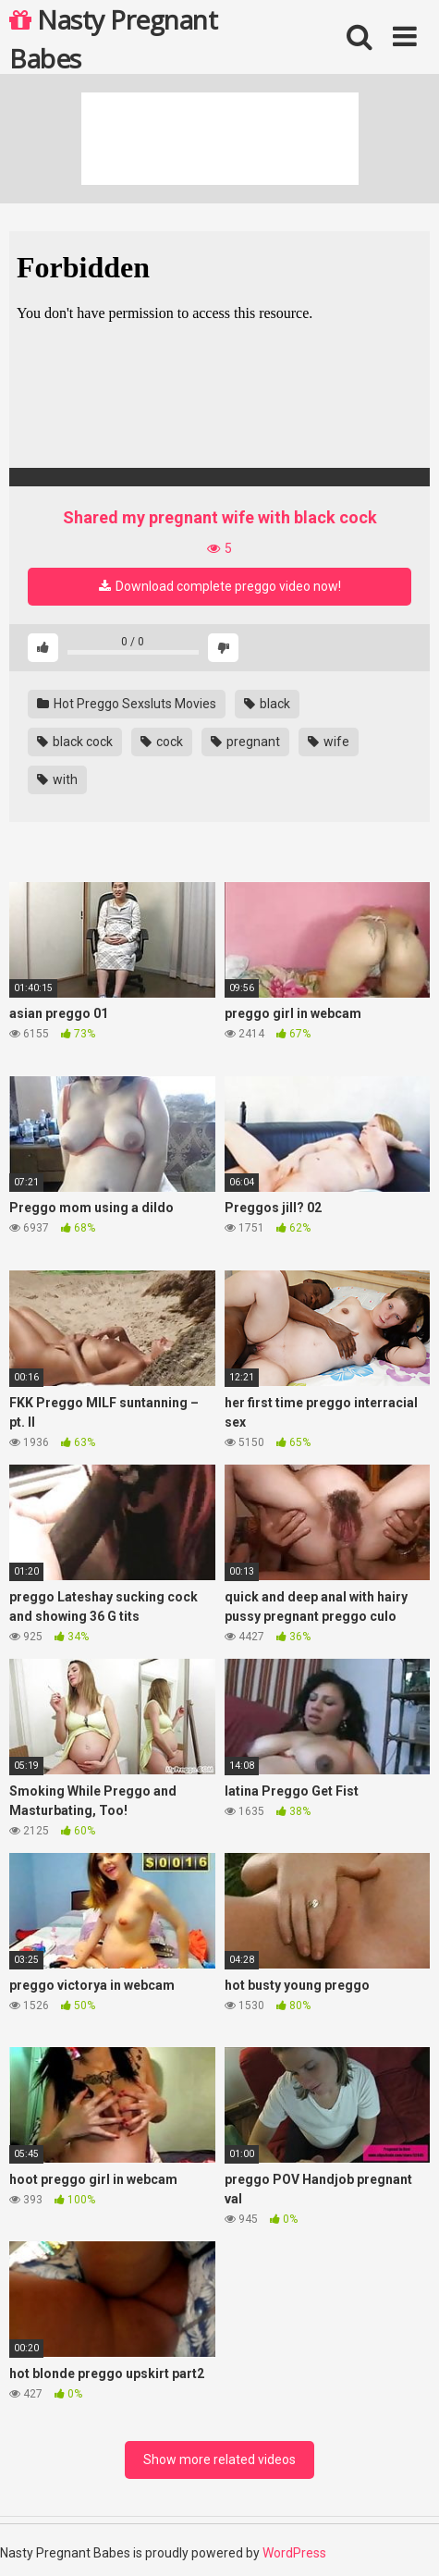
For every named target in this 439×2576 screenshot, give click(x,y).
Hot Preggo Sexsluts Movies (126, 703)
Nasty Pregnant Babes (113, 38)
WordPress (294, 2552)
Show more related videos (219, 2459)
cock (161, 741)
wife (328, 741)
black (267, 703)
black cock (75, 741)
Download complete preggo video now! (220, 586)
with (57, 779)
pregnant (245, 741)
